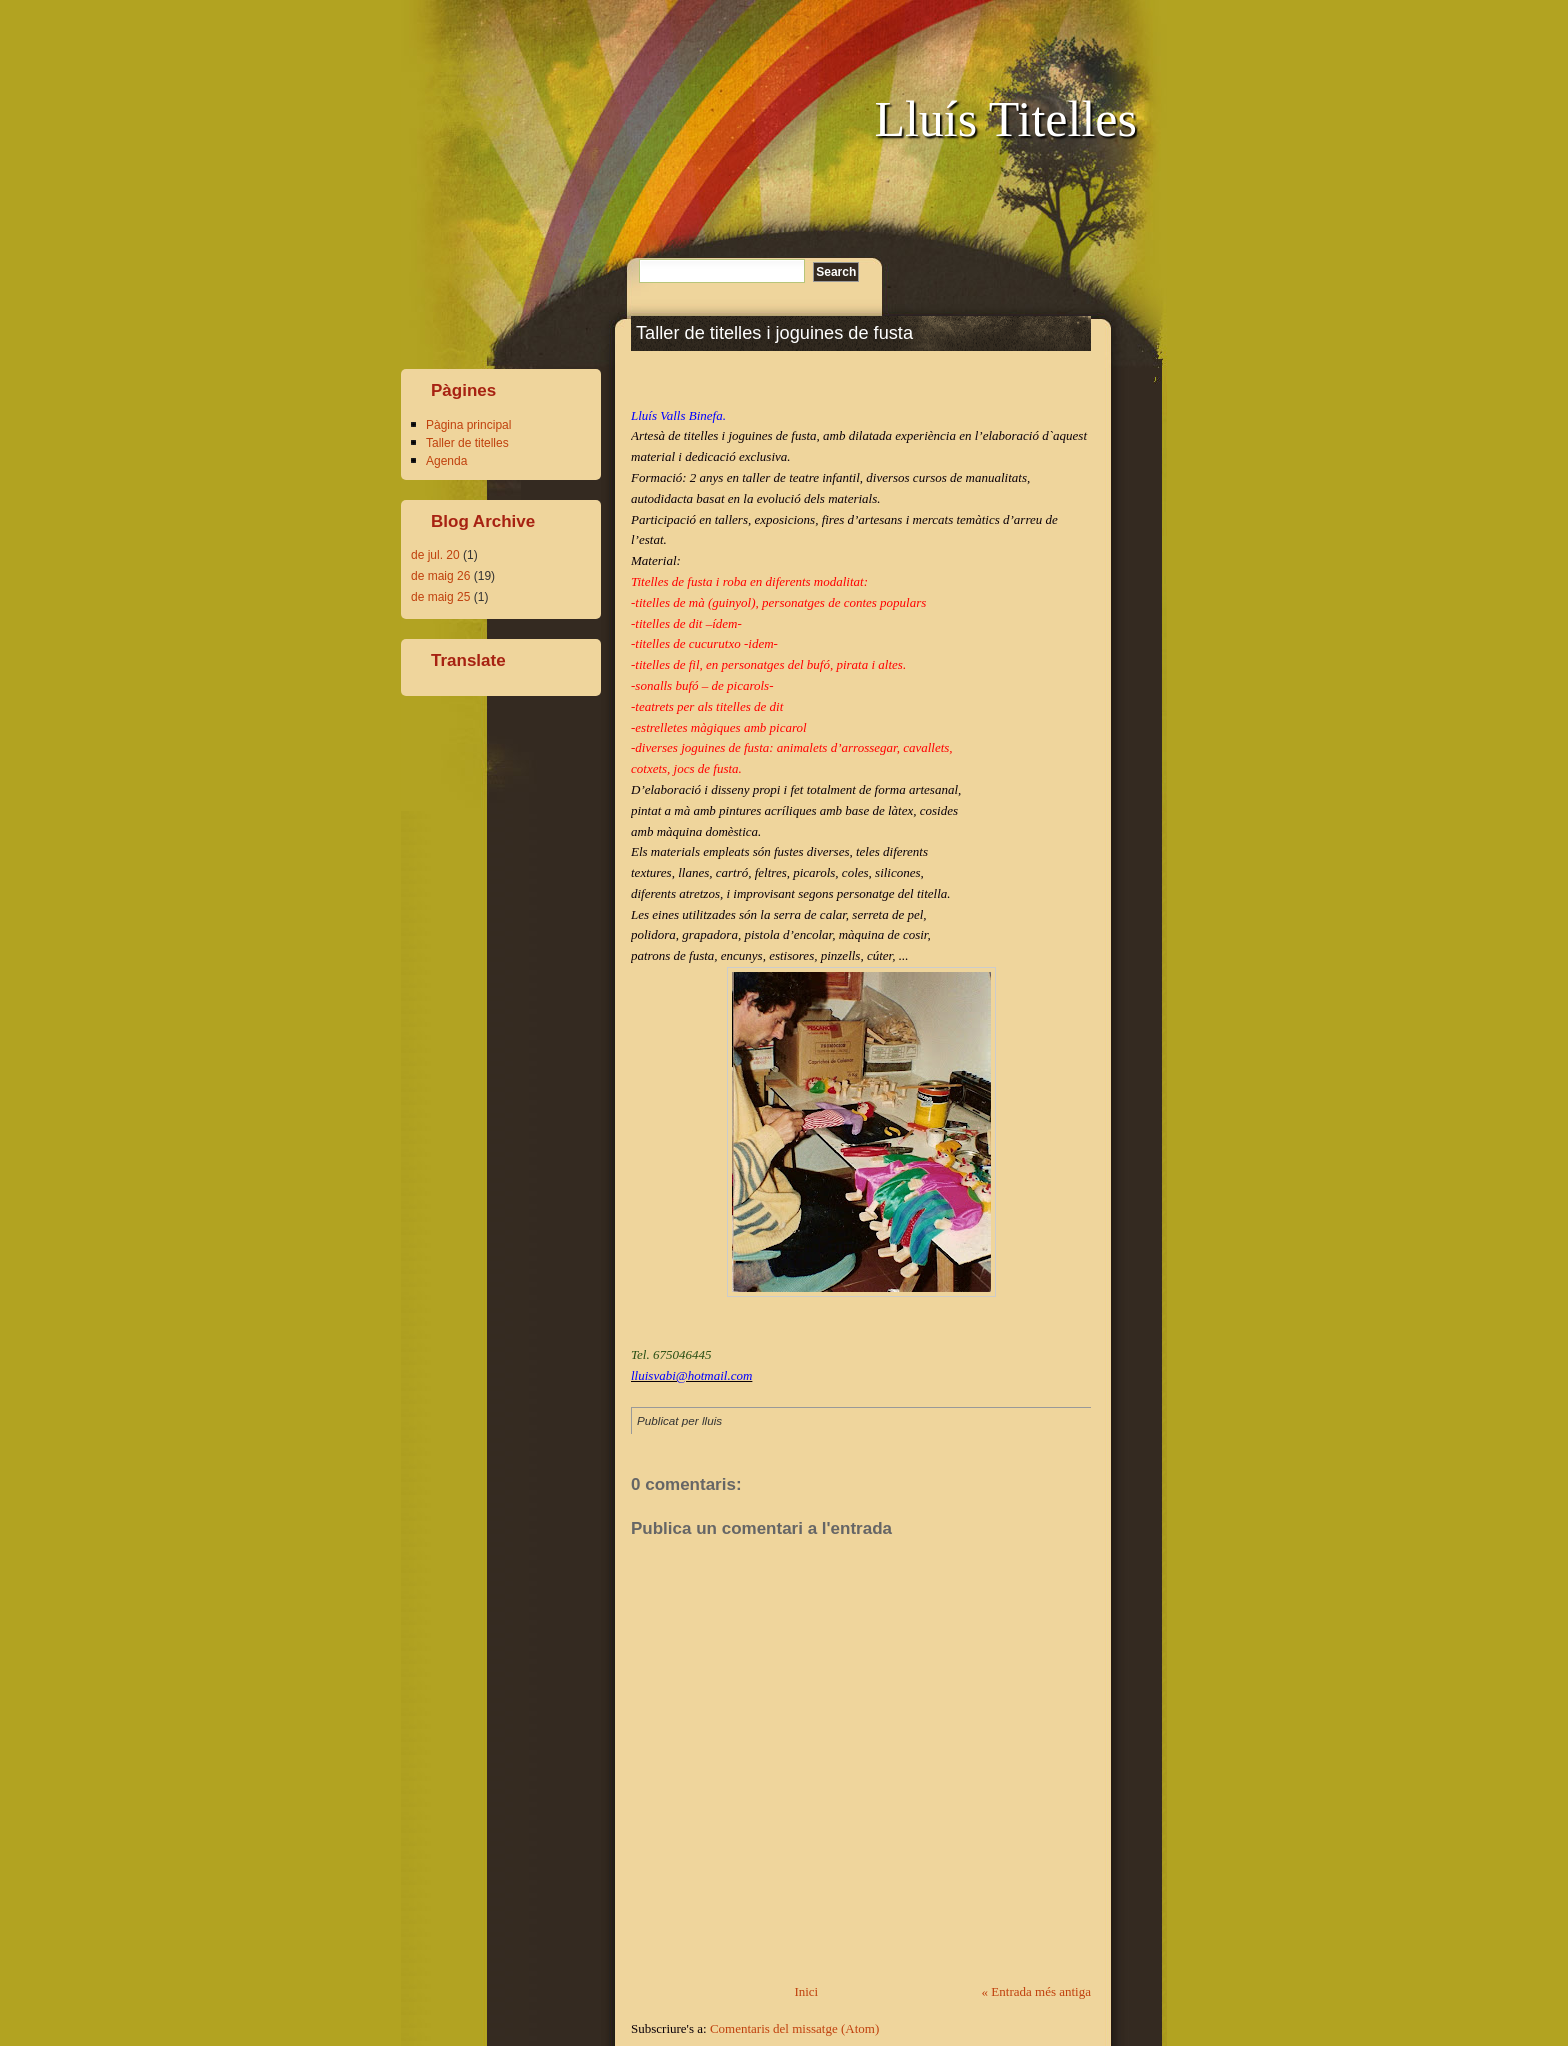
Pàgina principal (468, 425)
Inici (806, 1991)
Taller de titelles (467, 443)
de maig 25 (440, 597)
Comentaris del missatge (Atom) (794, 2028)
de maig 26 (440, 576)
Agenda (446, 461)
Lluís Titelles (1005, 119)
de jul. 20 (435, 555)
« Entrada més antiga (1036, 1991)
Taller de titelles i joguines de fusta (774, 333)
